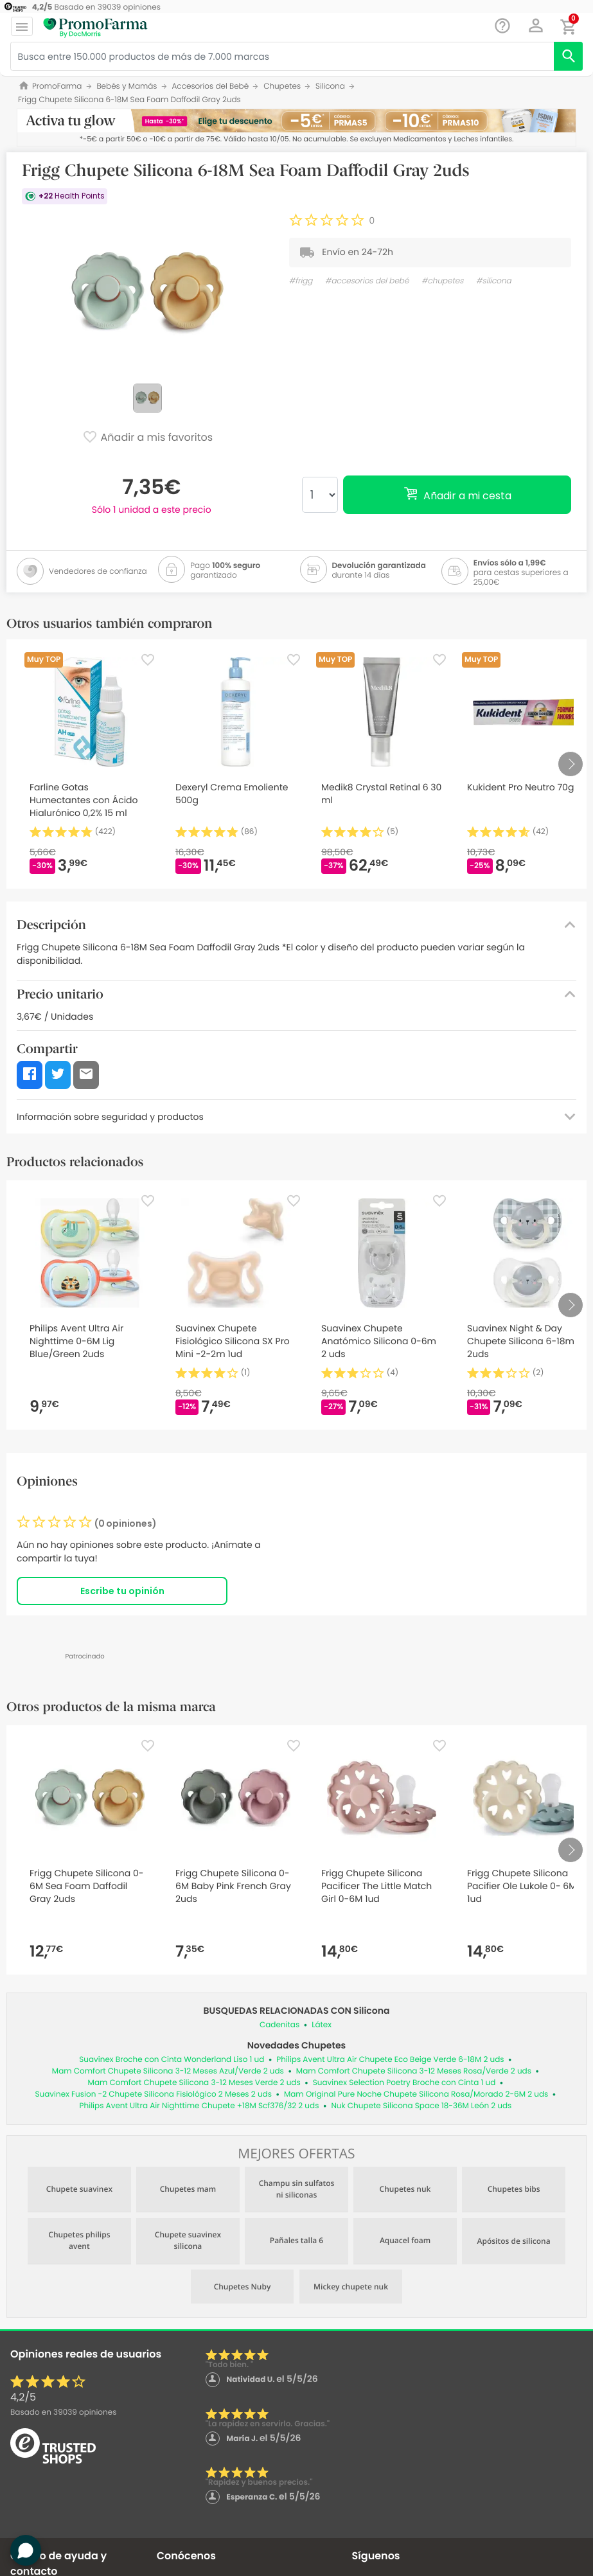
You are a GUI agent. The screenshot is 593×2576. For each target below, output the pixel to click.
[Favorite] (147, 660)
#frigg (301, 281)
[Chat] (502, 26)
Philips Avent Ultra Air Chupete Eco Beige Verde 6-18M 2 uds (390, 2059)
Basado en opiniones (63, 2412)
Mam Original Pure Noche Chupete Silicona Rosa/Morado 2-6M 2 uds (416, 2094)
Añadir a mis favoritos (147, 438)
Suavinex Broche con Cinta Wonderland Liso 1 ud (171, 2059)
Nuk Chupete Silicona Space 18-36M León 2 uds (421, 2106)
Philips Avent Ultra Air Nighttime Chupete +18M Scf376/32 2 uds (199, 2106)
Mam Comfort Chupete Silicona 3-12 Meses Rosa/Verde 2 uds (413, 2071)
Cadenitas (279, 2025)
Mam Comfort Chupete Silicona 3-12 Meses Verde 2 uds (194, 2082)
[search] (568, 56)
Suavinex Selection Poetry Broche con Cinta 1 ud (404, 2082)
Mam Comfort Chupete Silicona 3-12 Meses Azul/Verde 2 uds (168, 2071)
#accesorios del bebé (367, 281)
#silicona (493, 281)
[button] (536, 26)
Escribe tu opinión (122, 1591)
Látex (322, 2025)
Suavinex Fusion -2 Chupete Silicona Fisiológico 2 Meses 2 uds (153, 2094)
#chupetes (442, 281)
